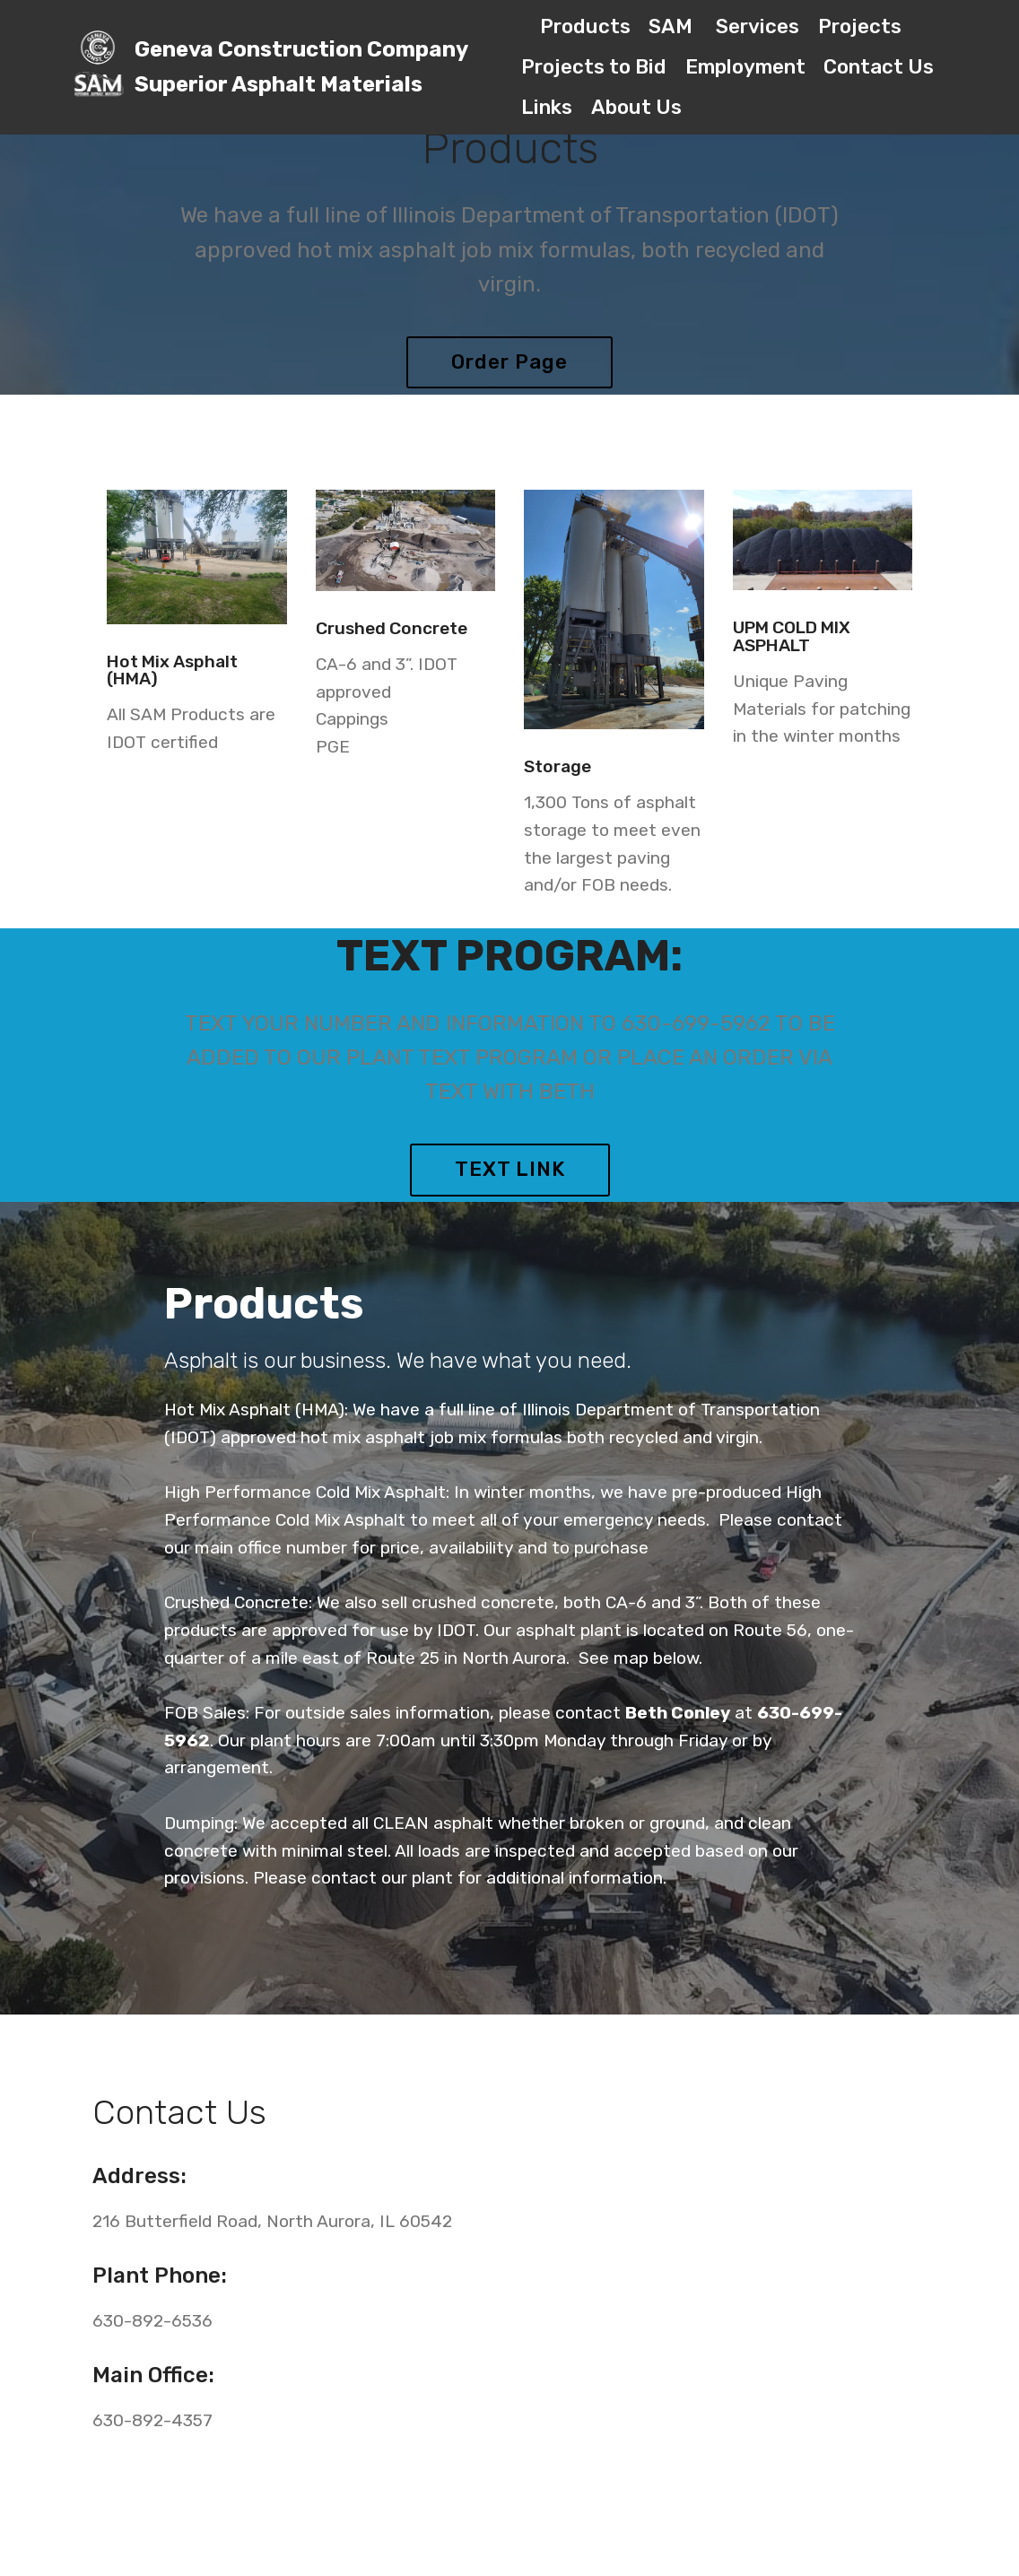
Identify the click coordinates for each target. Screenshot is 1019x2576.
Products (585, 26)
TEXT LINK (510, 1169)
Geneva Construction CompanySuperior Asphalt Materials (301, 67)
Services (757, 26)
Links (546, 107)
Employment (745, 67)
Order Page (509, 362)
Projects (859, 26)
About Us (636, 107)
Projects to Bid (593, 67)
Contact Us (878, 67)
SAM (673, 26)
